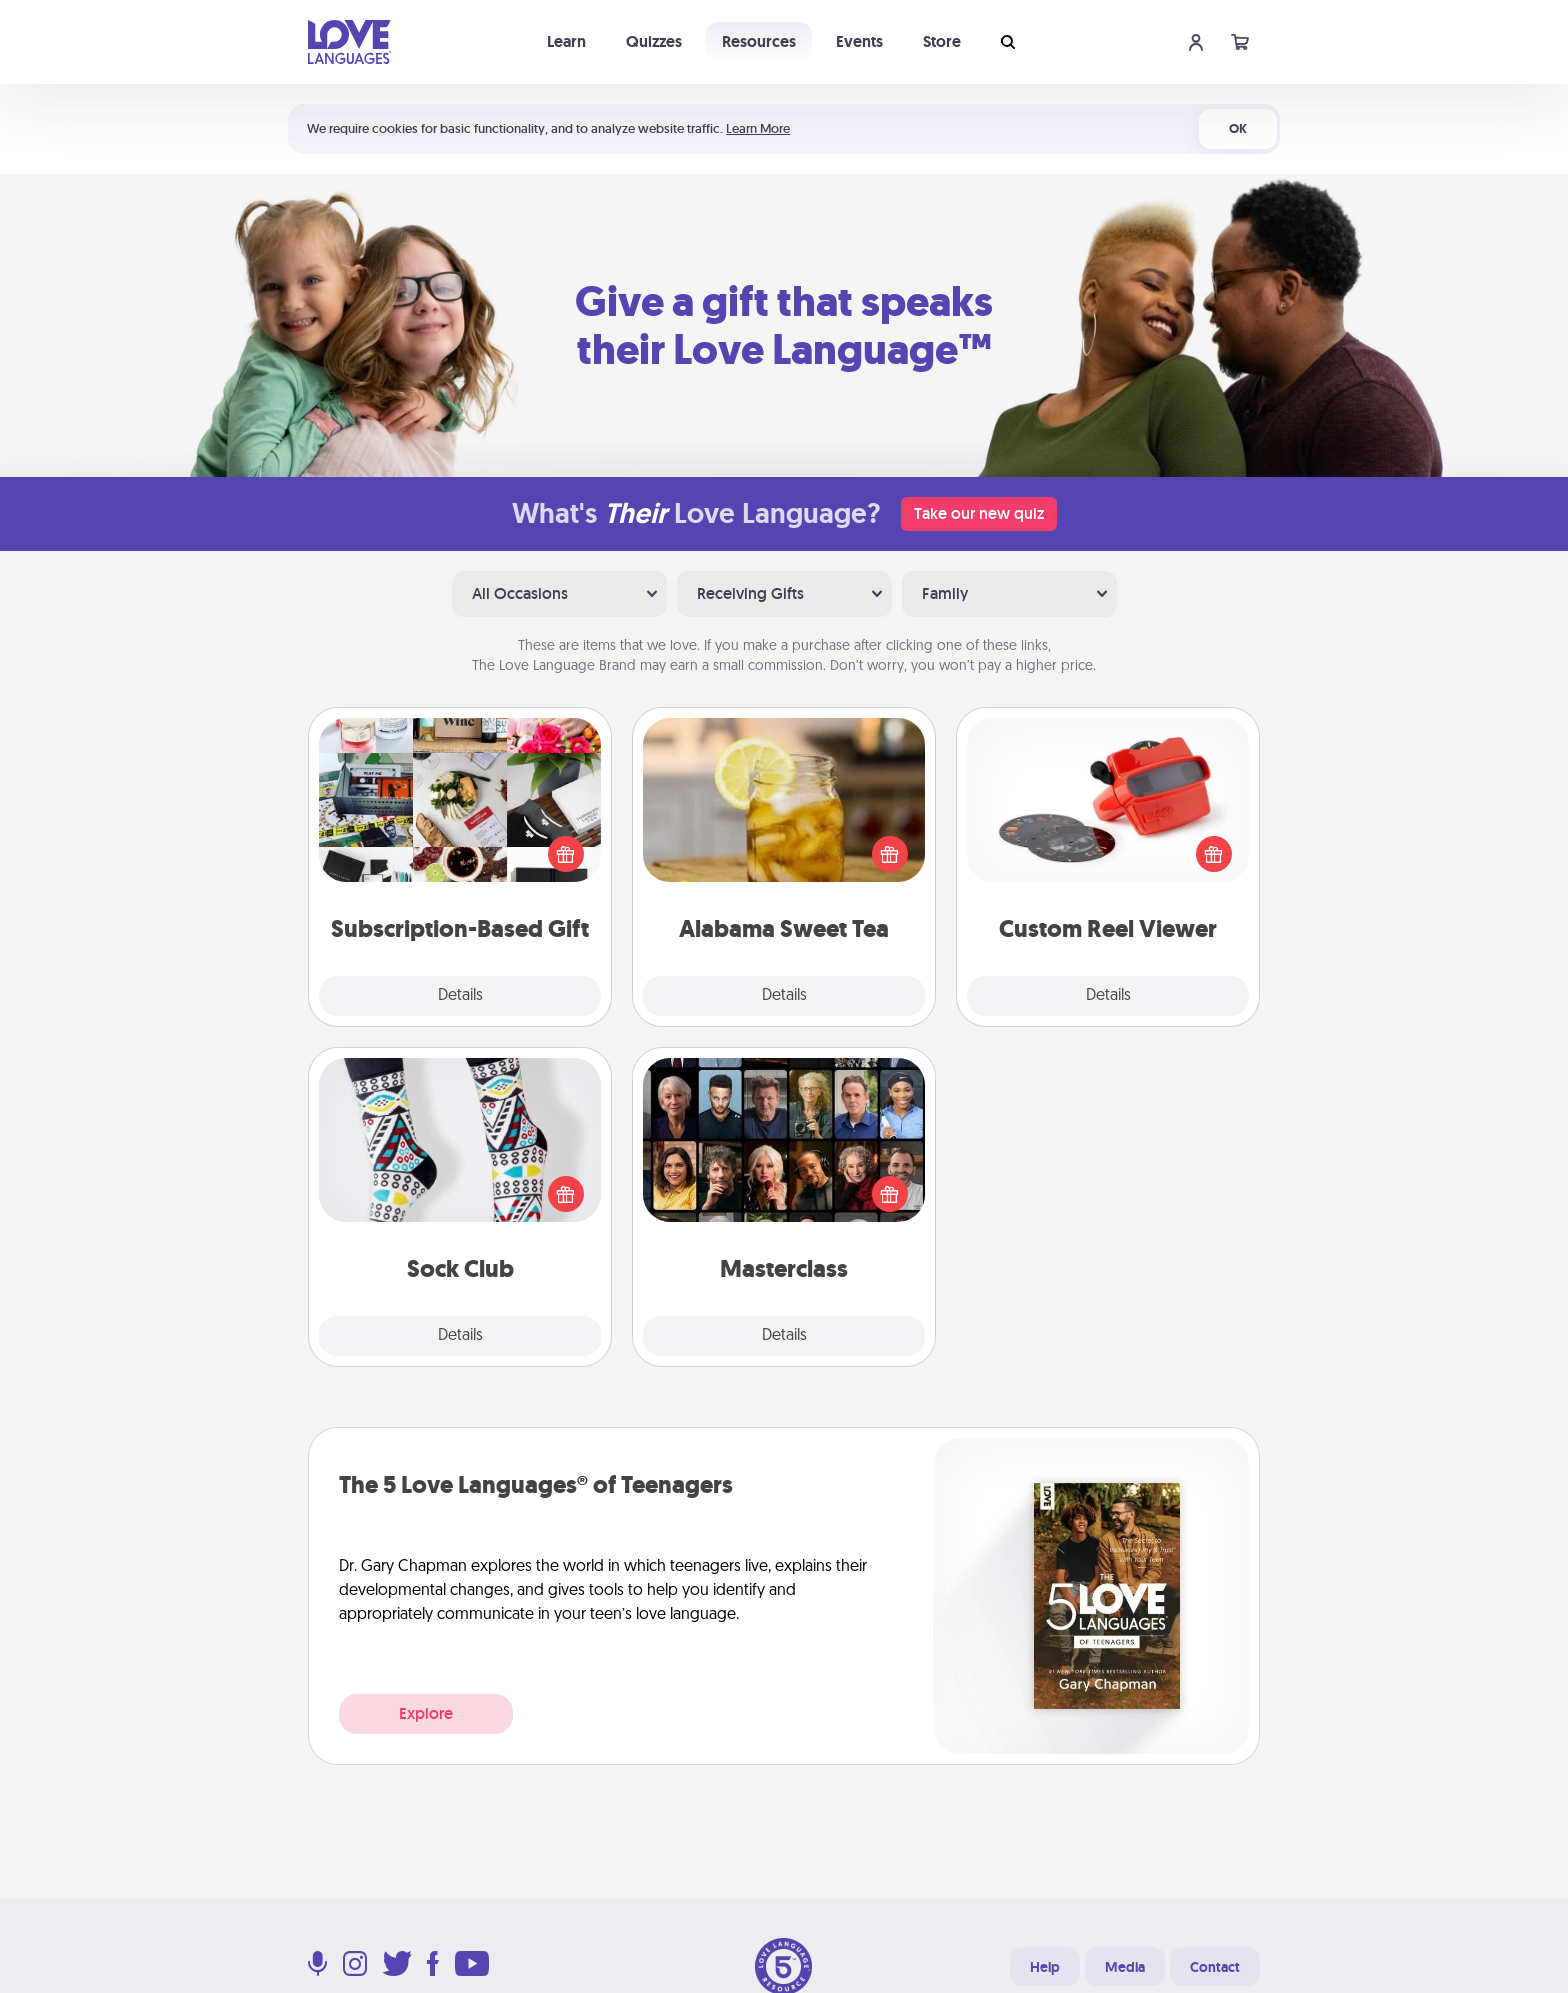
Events (859, 41)
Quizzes (654, 41)
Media (1125, 1967)
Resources (759, 41)
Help (1045, 1967)
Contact (1215, 1967)
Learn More (758, 128)
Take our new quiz (979, 513)
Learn (566, 41)
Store (942, 41)
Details (460, 996)
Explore (426, 1713)
